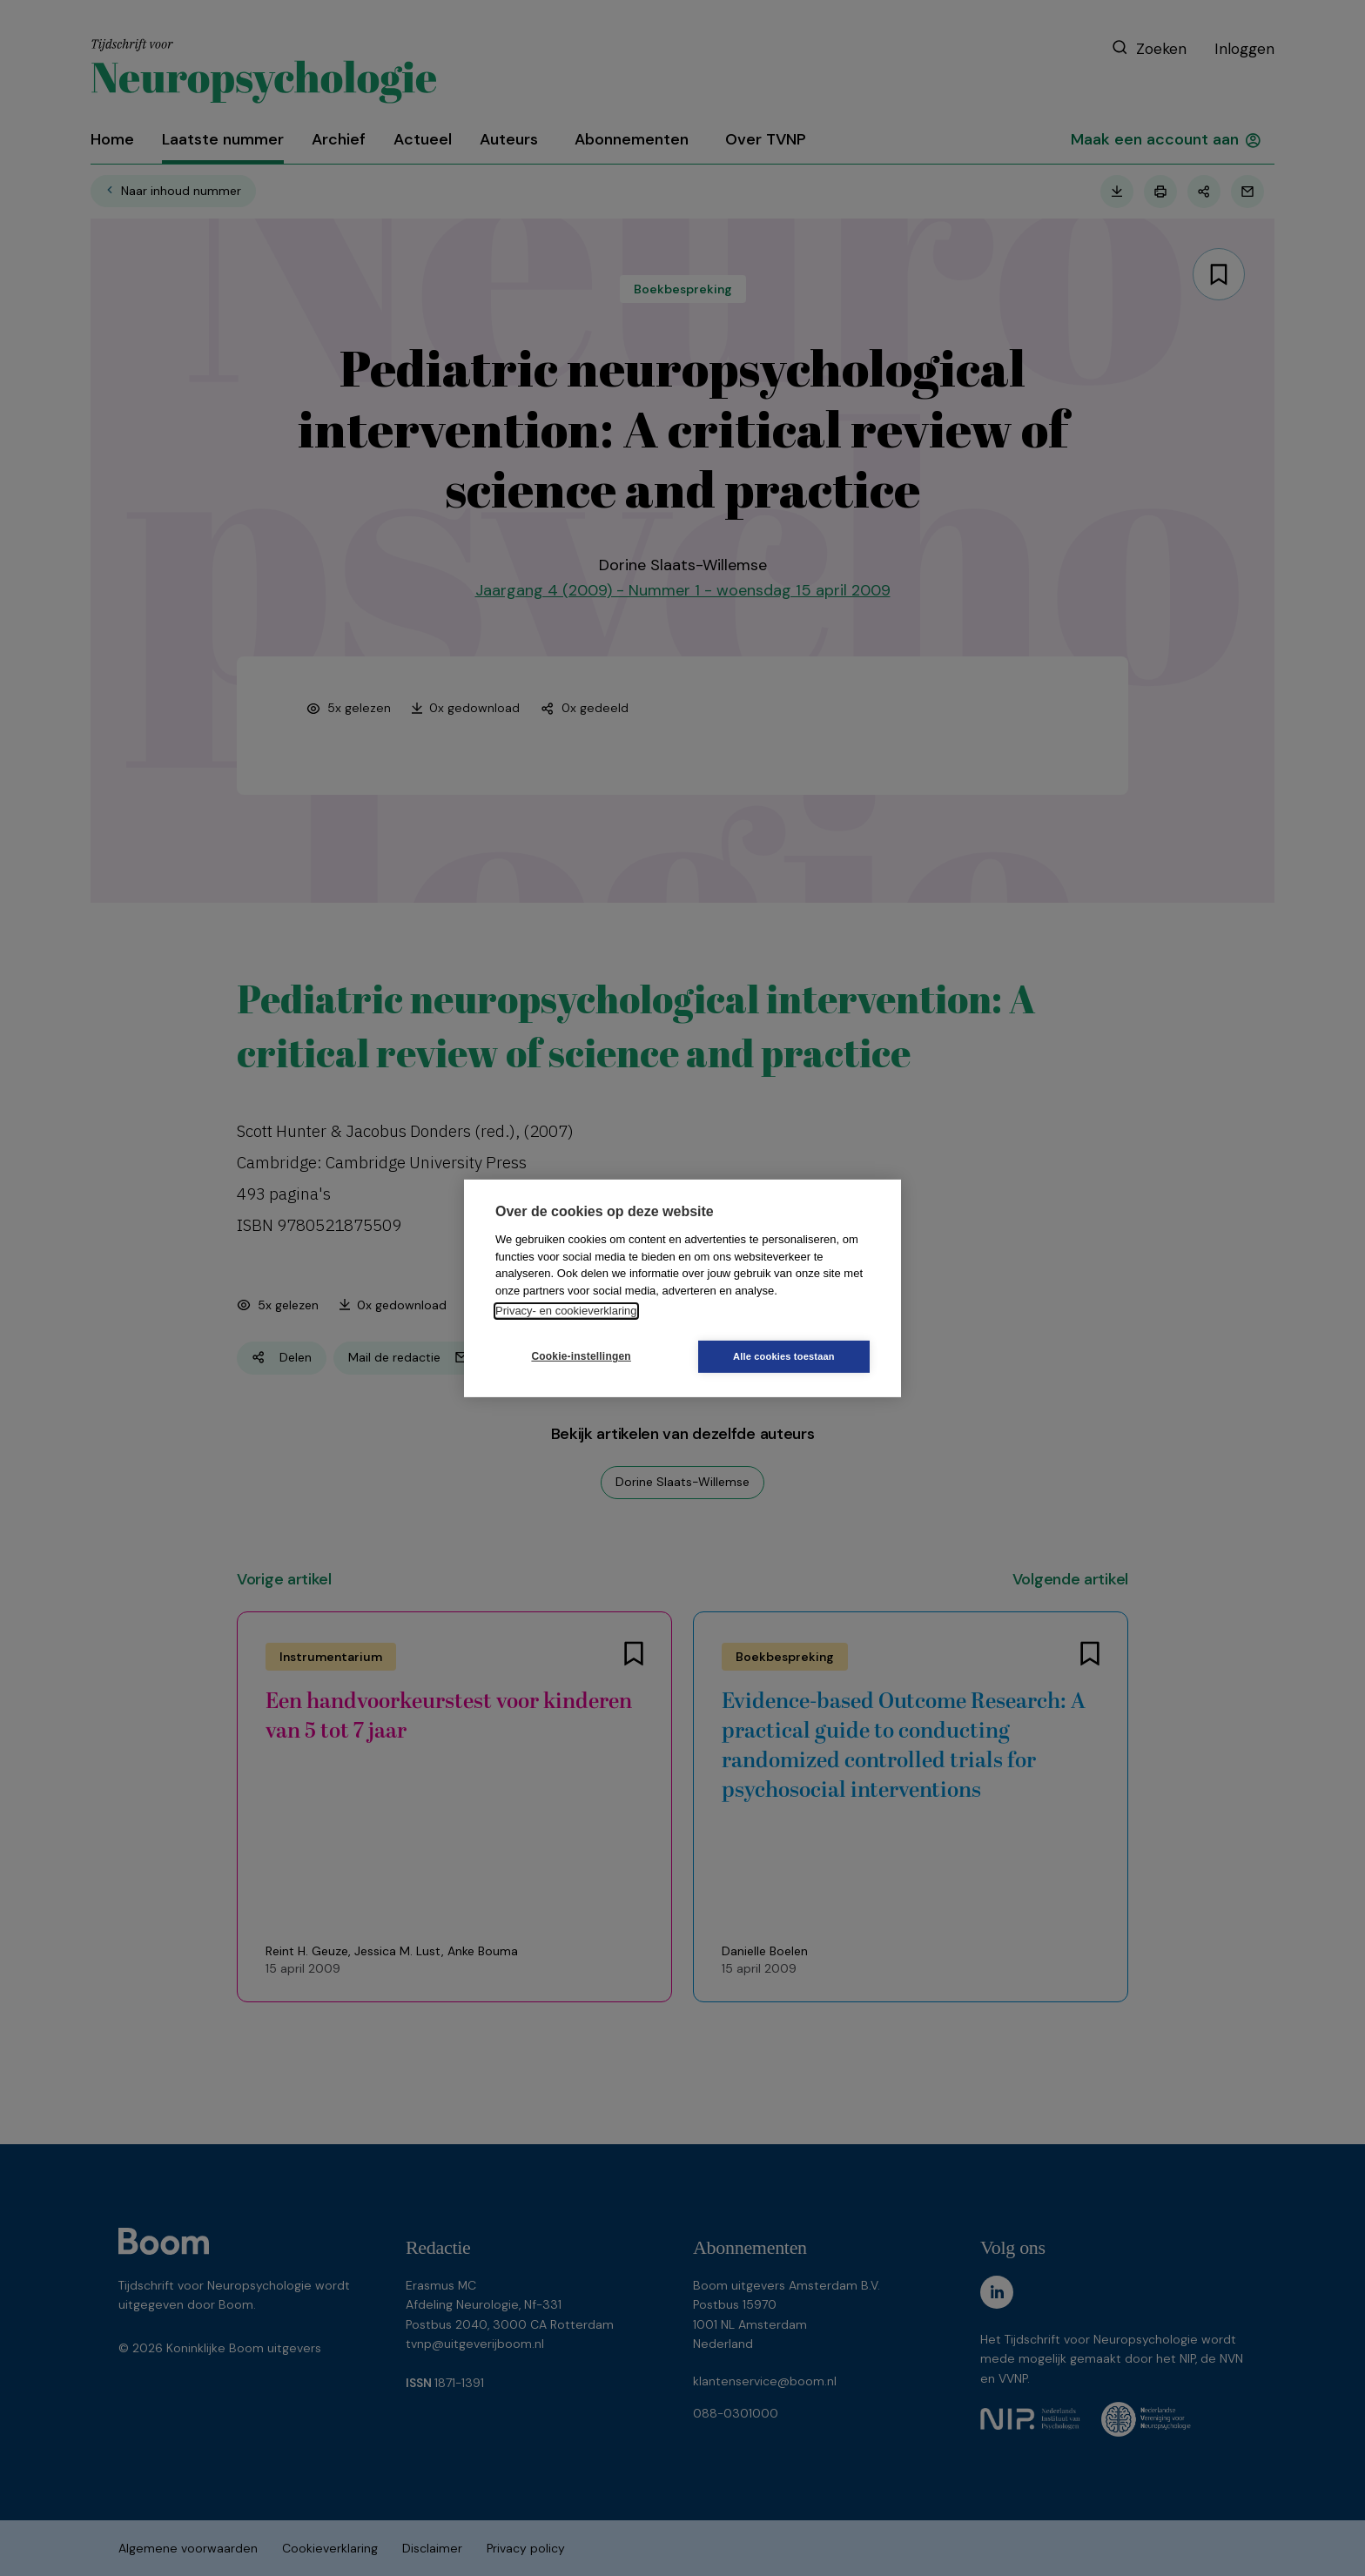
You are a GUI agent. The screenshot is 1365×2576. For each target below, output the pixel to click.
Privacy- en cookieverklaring (566, 1310)
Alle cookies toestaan (786, 1356)
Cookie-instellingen (579, 1356)
